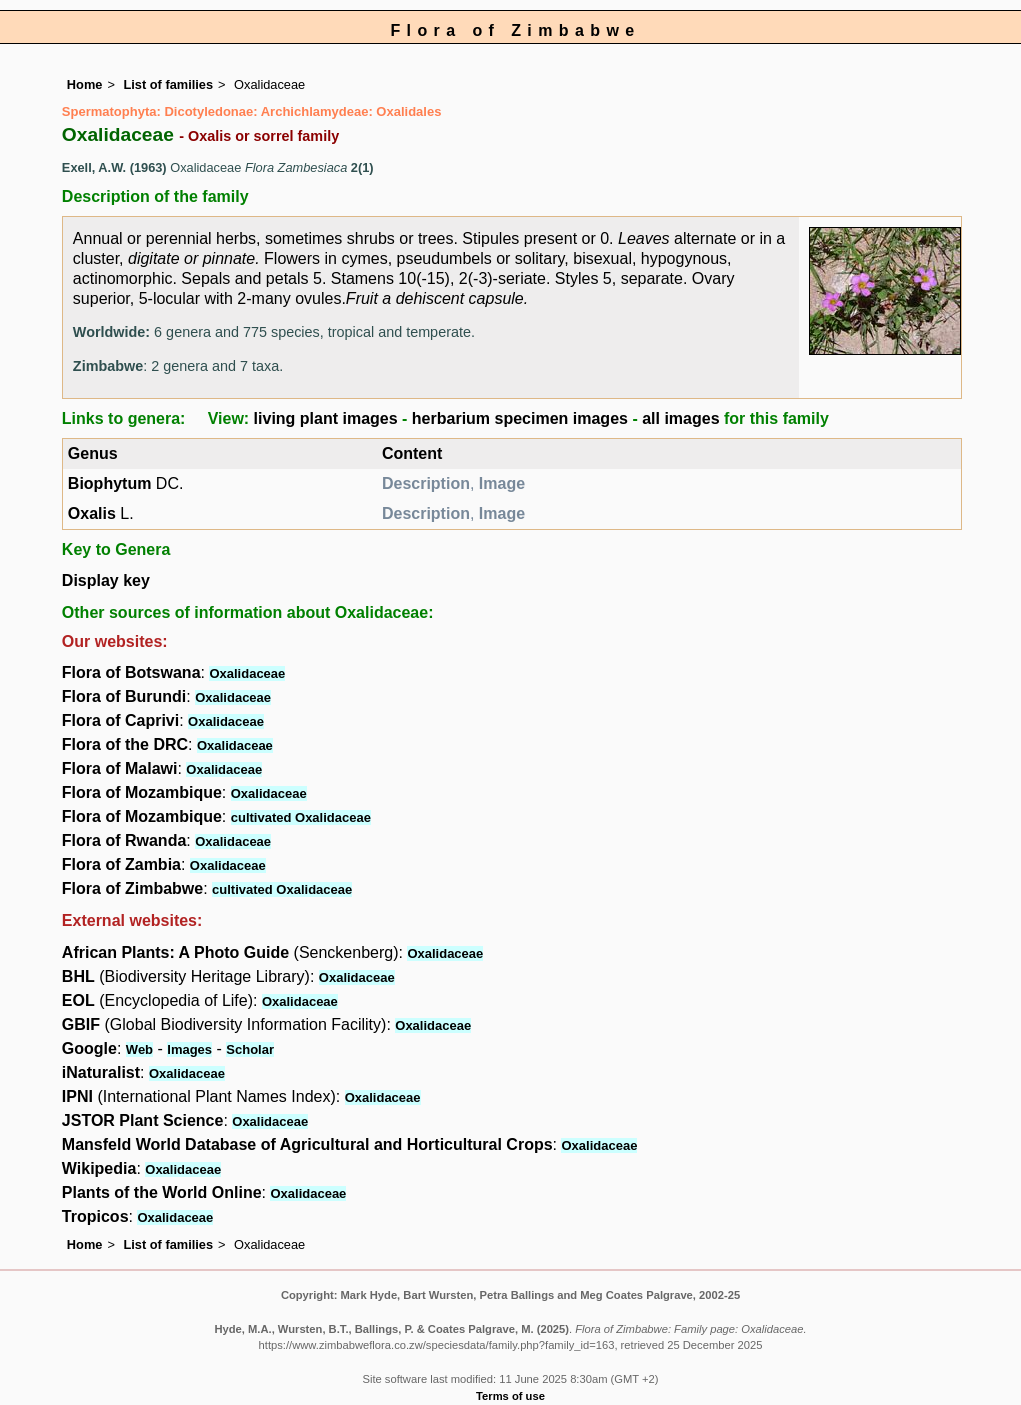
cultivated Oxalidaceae (301, 817)
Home (85, 84)
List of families (168, 84)
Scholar (250, 1049)
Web (139, 1049)
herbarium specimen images (520, 418)
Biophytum (110, 483)
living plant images (326, 418)
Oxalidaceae (247, 673)
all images (680, 418)
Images (189, 1049)
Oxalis (92, 513)
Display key (106, 580)
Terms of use (510, 1396)
